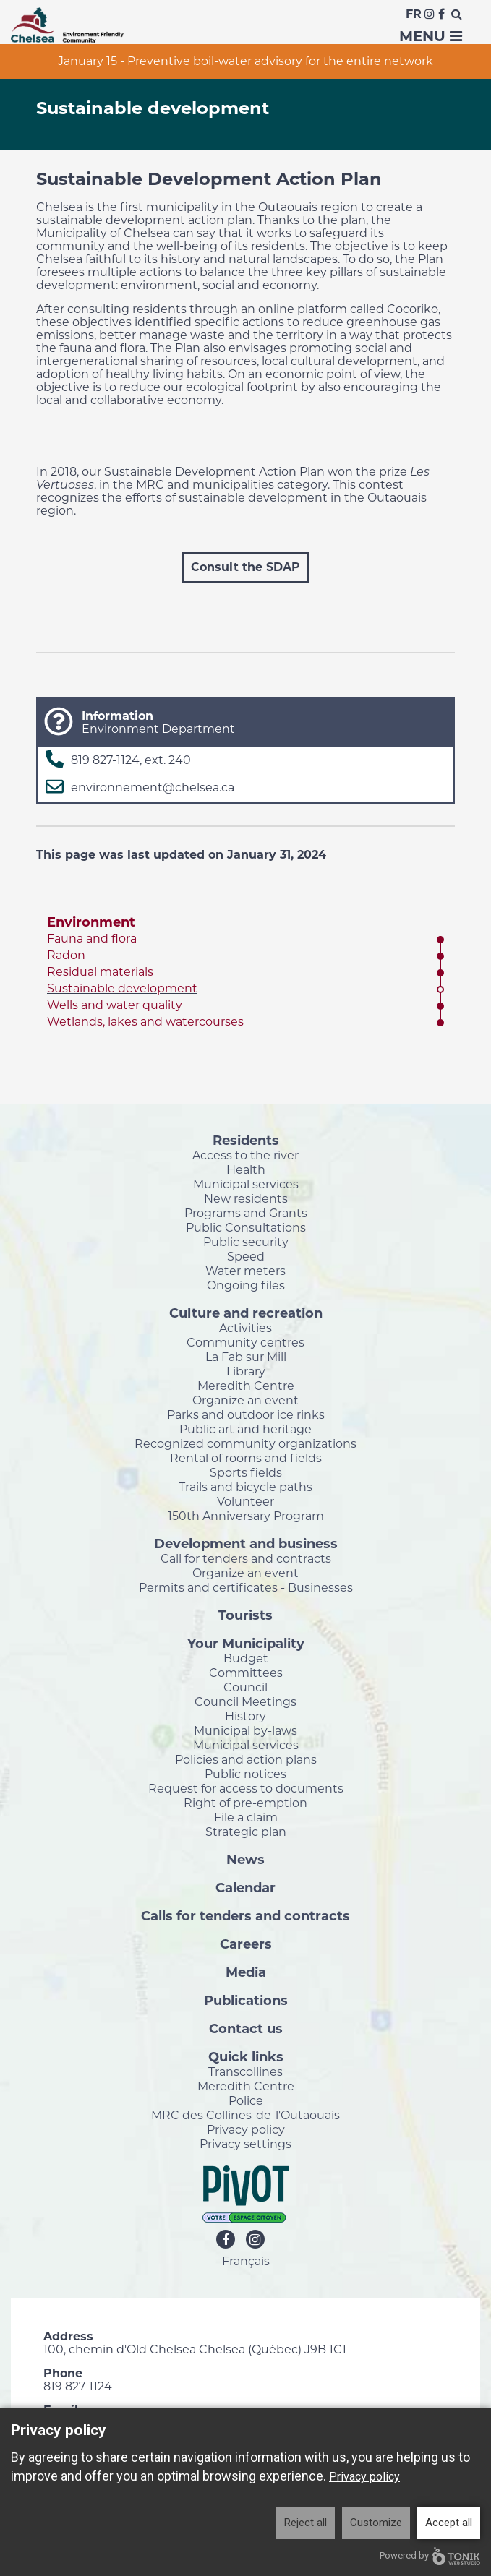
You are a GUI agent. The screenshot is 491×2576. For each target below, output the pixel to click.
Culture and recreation (246, 1312)
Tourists (245, 1614)
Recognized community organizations (245, 1443)
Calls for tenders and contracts (245, 1915)
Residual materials (100, 972)
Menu (430, 36)
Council (245, 1686)
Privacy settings (245, 2143)
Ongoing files (246, 1285)
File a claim (246, 1817)
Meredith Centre (245, 1385)
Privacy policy (246, 2129)
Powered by (430, 2556)
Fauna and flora (92, 938)
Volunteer (245, 1501)
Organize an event (245, 1400)
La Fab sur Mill (245, 1356)
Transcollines (245, 2071)
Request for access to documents (245, 1788)
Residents (246, 1140)
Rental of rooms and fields (246, 1457)
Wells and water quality (114, 1005)
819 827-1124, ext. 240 (131, 760)
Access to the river (245, 1155)
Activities (245, 1327)
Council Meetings (245, 1701)
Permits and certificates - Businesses (246, 1587)
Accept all (448, 2522)
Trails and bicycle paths (245, 1486)
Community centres (245, 1342)
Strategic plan (245, 1831)
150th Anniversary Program (246, 1515)
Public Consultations (246, 1227)
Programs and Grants (245, 1212)
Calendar (245, 1887)
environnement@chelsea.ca (152, 787)
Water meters (245, 1270)
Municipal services (246, 1183)
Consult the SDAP (245, 567)
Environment (91, 922)
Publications (246, 2000)
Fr (414, 14)
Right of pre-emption (245, 1802)
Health (245, 1169)
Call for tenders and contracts (246, 1558)
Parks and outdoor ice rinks (246, 1414)
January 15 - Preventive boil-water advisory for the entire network (245, 61)
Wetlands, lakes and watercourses (145, 1022)
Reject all (305, 2522)
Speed (246, 1256)
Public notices (245, 1773)
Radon (66, 955)
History (245, 1715)
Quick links (245, 2056)
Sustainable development (122, 988)
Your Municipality (245, 1643)
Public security (246, 1241)
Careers (246, 1943)
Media (246, 1972)
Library (245, 1371)
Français (246, 2260)
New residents (246, 1198)
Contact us (246, 2028)
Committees (246, 1672)
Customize (376, 2522)
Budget (245, 1658)
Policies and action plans (246, 1759)
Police (246, 2100)
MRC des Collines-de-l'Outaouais (245, 2114)
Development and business (246, 1543)
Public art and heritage (245, 1428)
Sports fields (246, 1472)
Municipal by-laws (245, 1730)
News (245, 1859)
